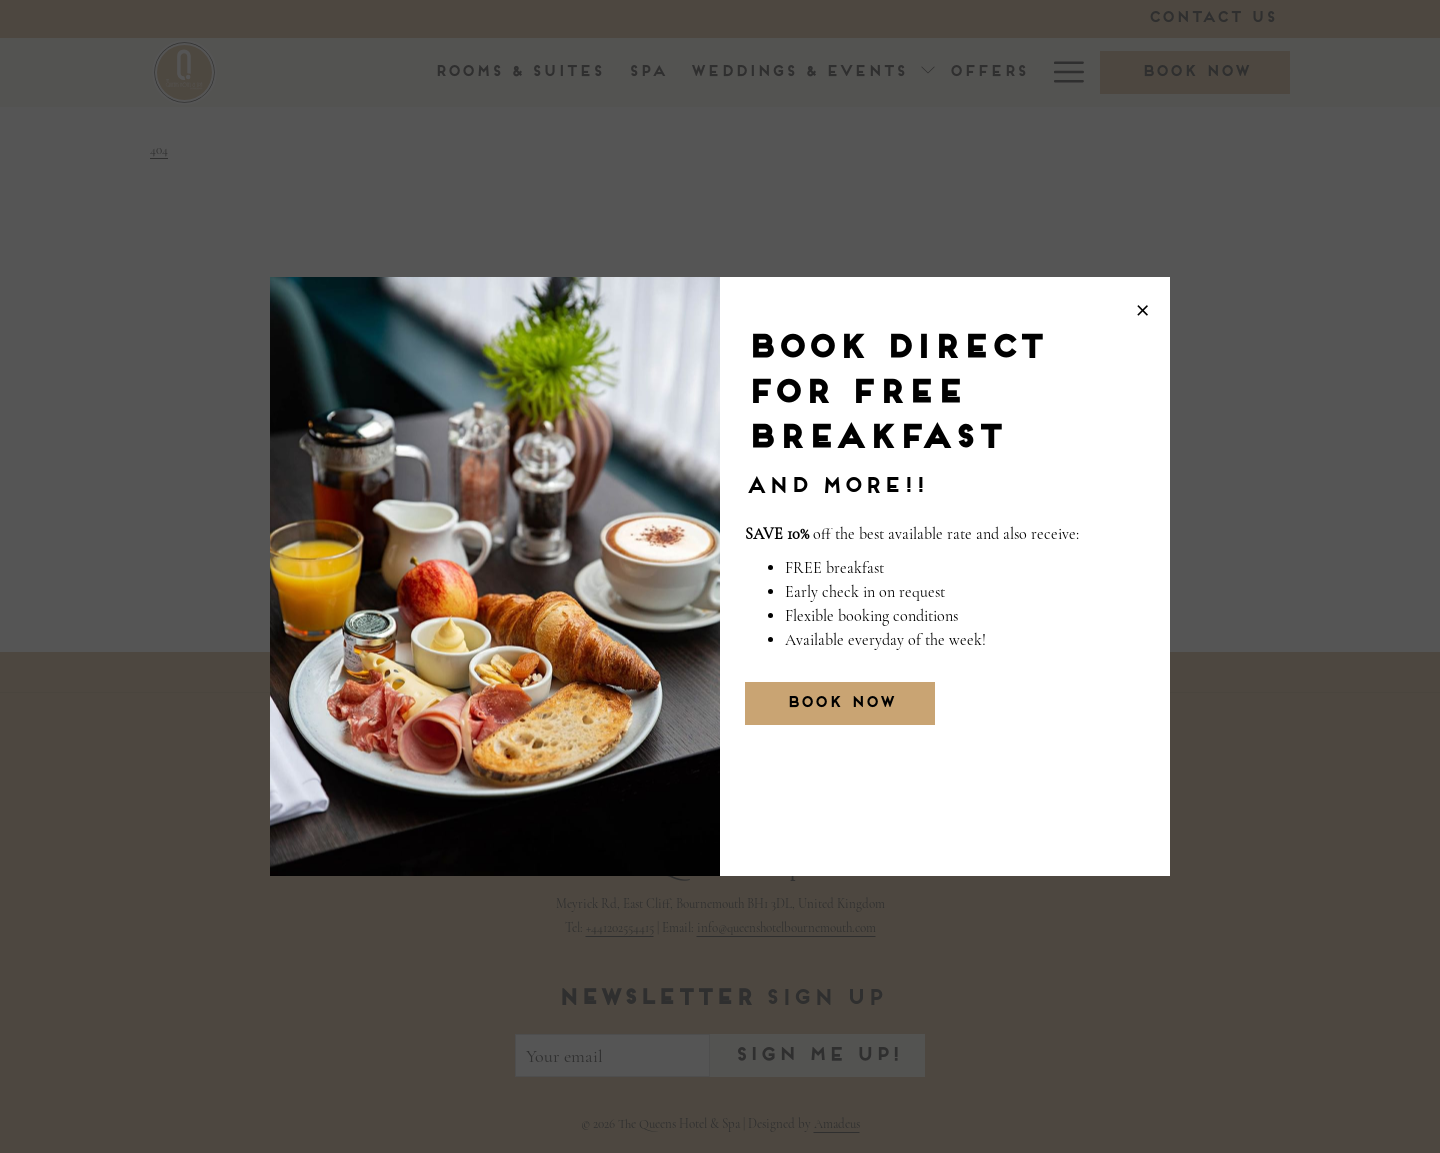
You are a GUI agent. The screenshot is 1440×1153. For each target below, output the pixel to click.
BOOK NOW (840, 703)
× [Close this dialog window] (1142, 305)
